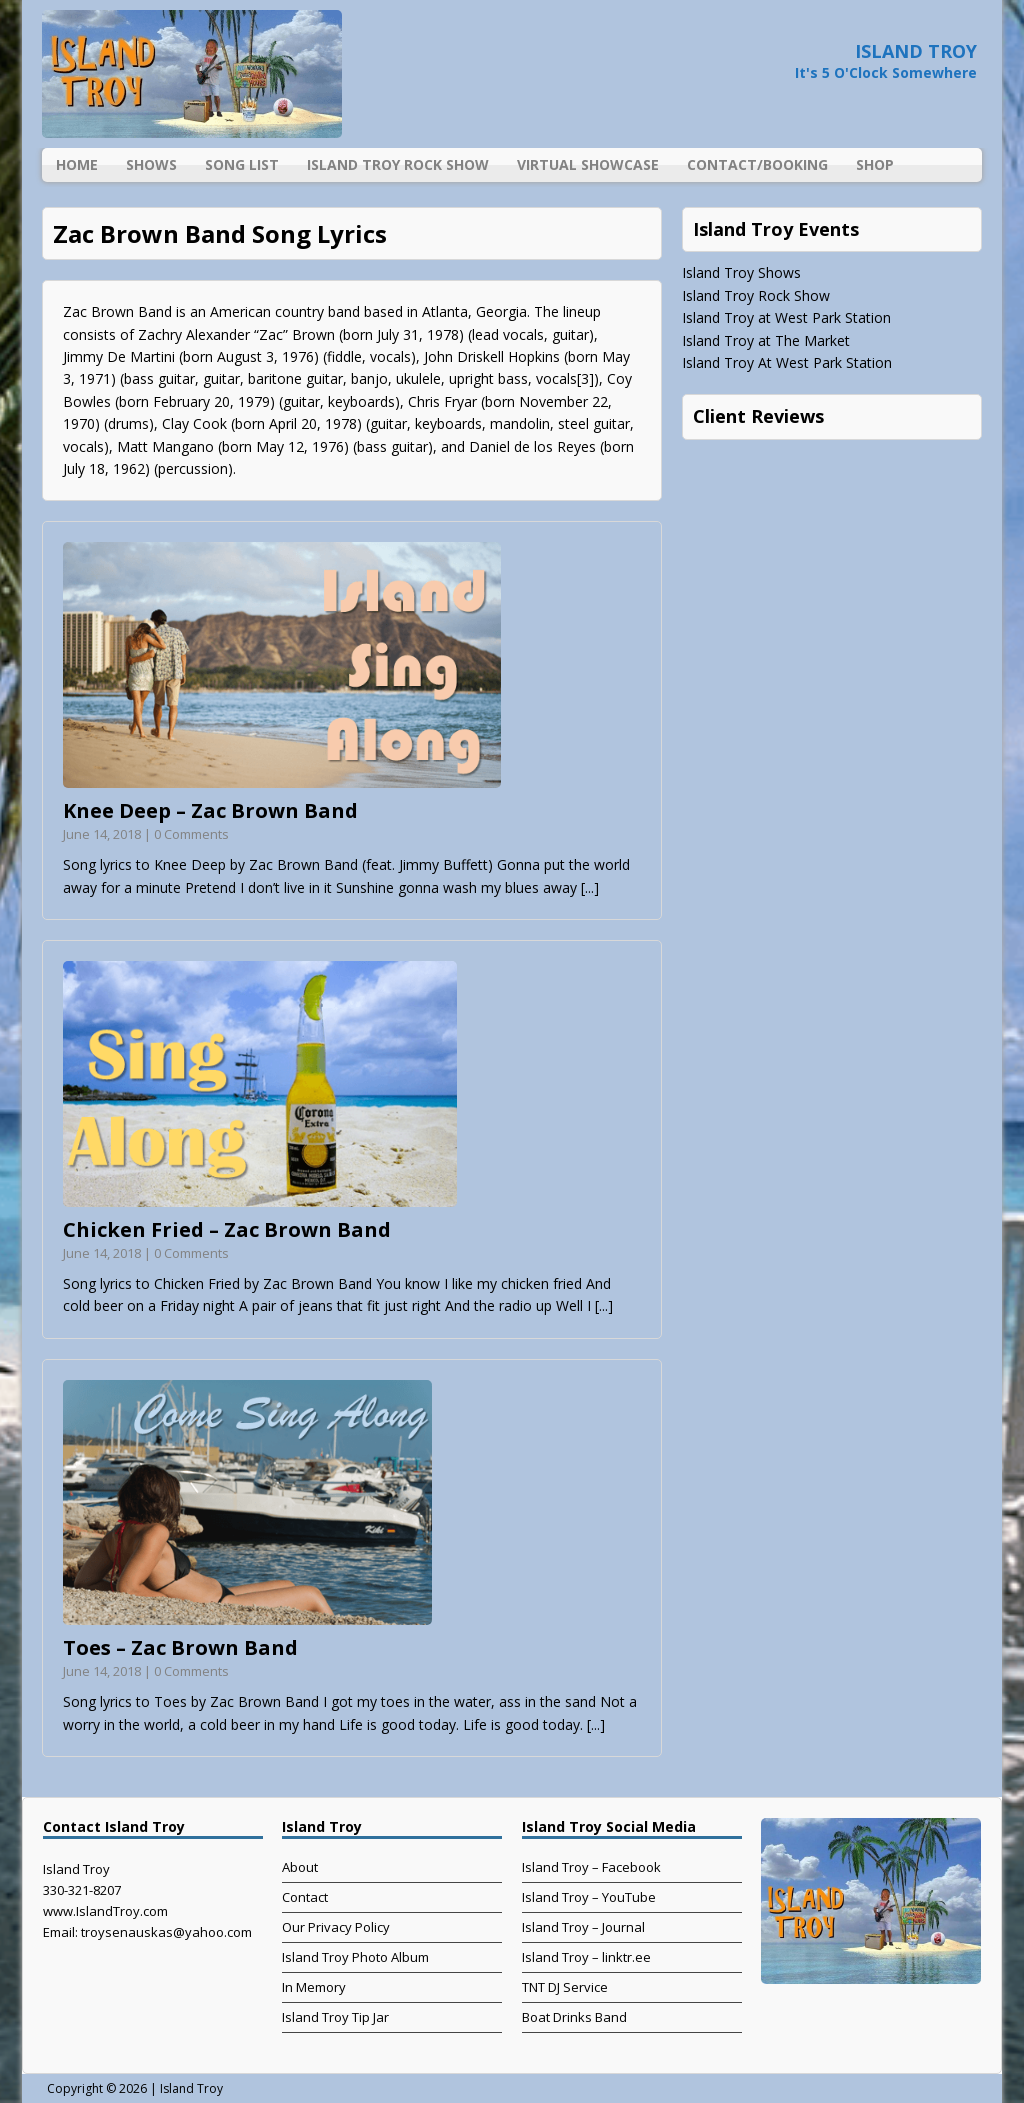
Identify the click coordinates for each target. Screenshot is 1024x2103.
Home (77, 164)
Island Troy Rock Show (398, 164)
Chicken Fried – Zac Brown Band (227, 1229)
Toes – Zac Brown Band (180, 1647)
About (300, 1867)
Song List (242, 164)
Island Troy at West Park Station (786, 317)
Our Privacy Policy (336, 1927)
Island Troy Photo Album (355, 1957)
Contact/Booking (757, 164)
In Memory (314, 1987)
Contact (305, 1897)
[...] (590, 887)
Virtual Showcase (588, 164)
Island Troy (191, 2088)
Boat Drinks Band (574, 2017)
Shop (875, 164)
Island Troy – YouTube (589, 1897)
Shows (151, 164)
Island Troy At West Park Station (787, 362)
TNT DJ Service (565, 1987)
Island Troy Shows (741, 272)
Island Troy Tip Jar (335, 2017)
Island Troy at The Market (766, 340)
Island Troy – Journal (583, 1927)
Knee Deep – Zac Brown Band (210, 810)
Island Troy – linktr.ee (586, 1957)
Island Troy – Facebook (591, 1867)
